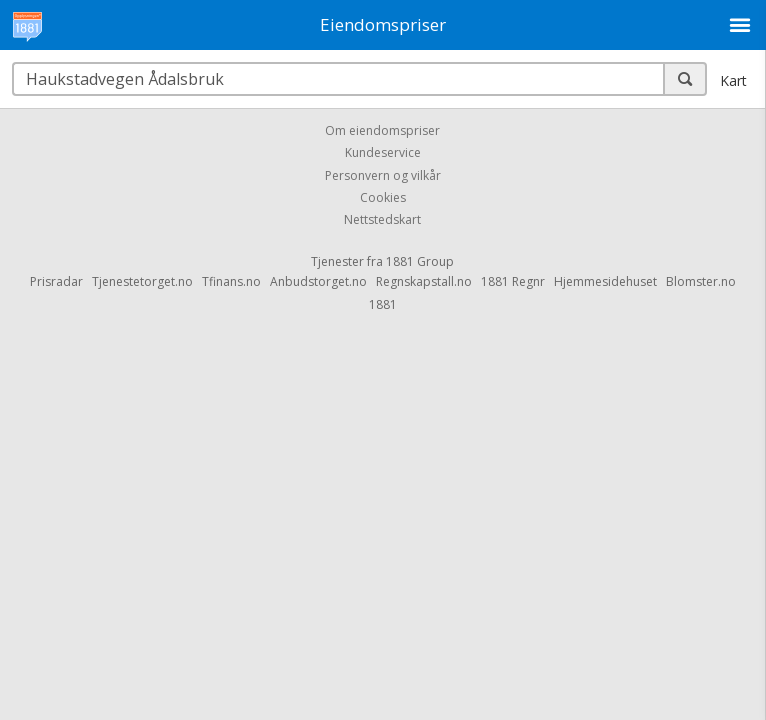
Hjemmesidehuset (605, 281)
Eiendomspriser (383, 24)
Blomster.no (701, 281)
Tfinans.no (231, 281)
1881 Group (420, 261)
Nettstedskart (382, 220)
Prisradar (56, 281)
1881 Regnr (513, 281)
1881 (383, 304)
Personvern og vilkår (383, 175)
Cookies (383, 197)
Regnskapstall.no (424, 281)
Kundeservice (383, 153)
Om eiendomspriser (382, 130)
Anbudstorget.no (318, 281)
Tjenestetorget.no (142, 281)
